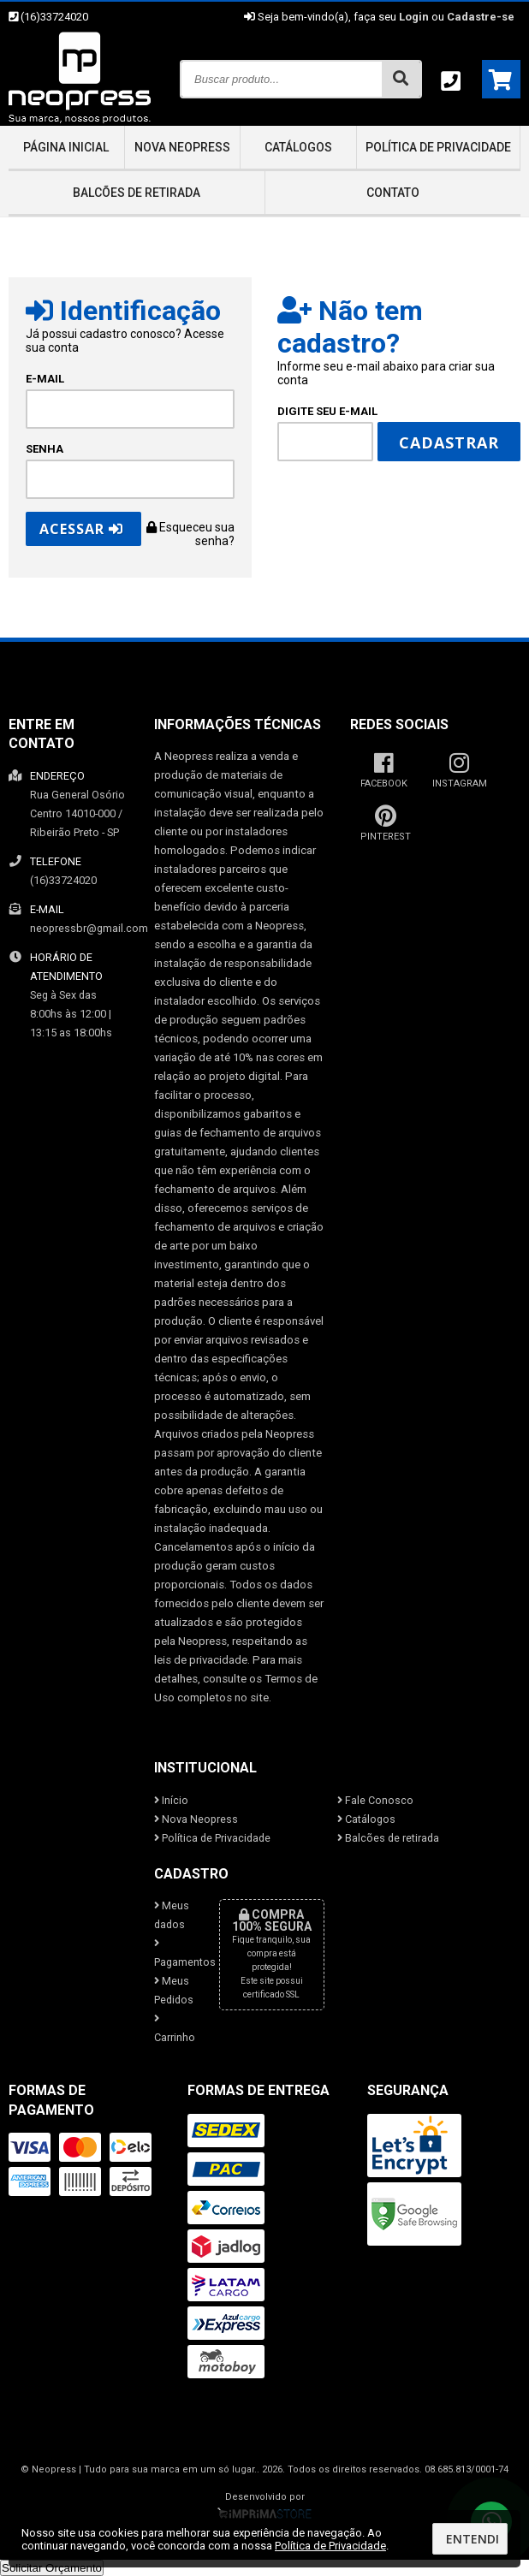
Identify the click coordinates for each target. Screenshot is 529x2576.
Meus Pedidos (173, 1990)
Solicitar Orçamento (52, 2567)
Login (414, 16)
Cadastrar (449, 442)
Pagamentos (173, 1953)
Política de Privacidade (438, 147)
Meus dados (171, 1915)
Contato (392, 192)
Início (171, 1800)
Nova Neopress (182, 147)
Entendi (472, 2539)
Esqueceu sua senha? (190, 534)
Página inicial (66, 147)
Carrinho (173, 2029)
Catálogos (298, 147)
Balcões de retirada (136, 192)
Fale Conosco (375, 1800)
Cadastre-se (480, 16)
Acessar (81, 528)
